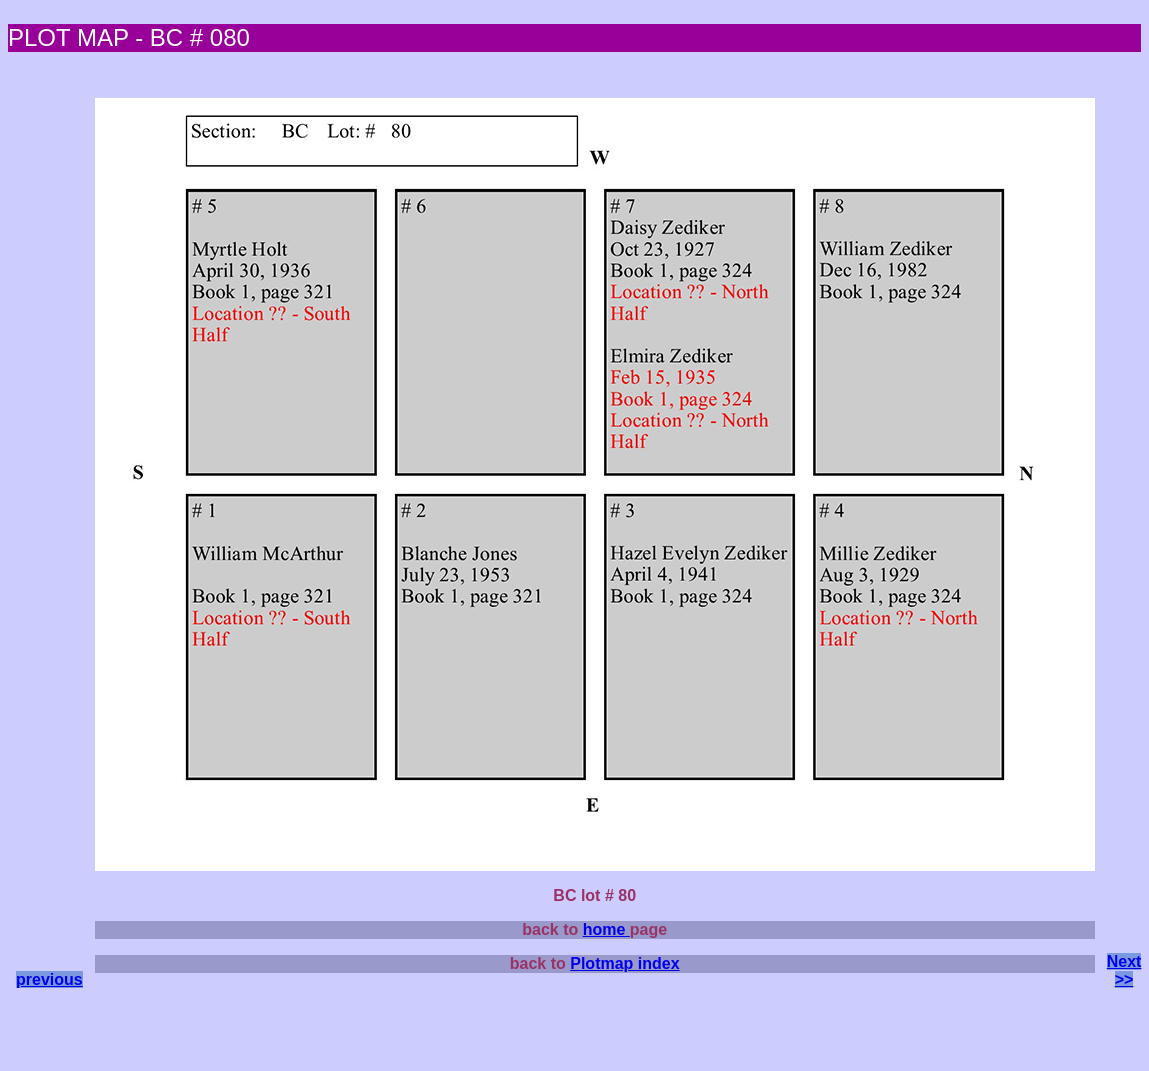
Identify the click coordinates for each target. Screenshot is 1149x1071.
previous (49, 979)
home (606, 929)
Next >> (1124, 970)
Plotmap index (624, 963)
